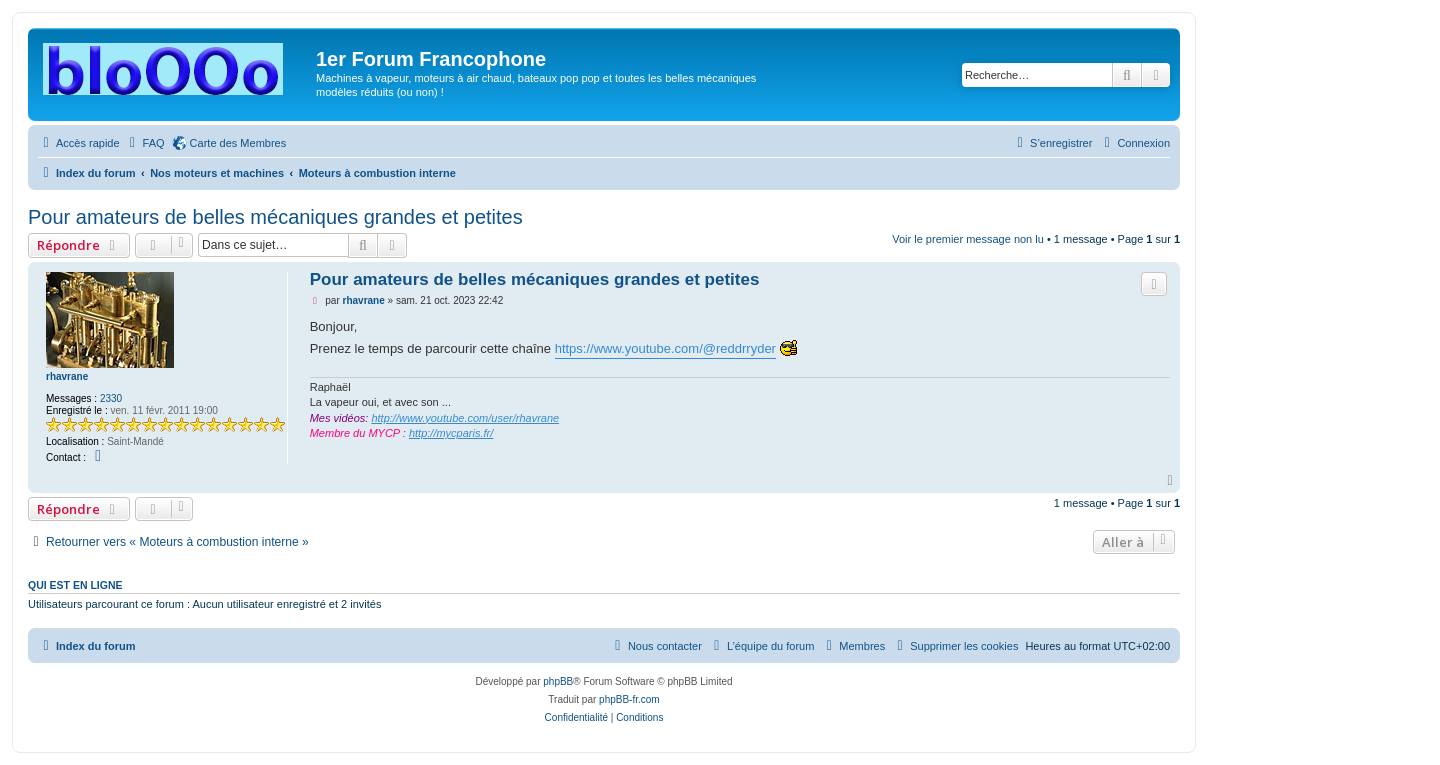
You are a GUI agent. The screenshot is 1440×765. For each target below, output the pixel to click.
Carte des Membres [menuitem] (238, 143)
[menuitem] (145, 143)
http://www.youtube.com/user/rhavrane (465, 418)
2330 (111, 398)
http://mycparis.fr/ (451, 433)
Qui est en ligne (75, 585)
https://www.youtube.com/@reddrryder (665, 348)
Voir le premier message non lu (968, 239)
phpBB (558, 681)
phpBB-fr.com (629, 699)
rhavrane (67, 376)
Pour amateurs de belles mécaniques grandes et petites (275, 217)
